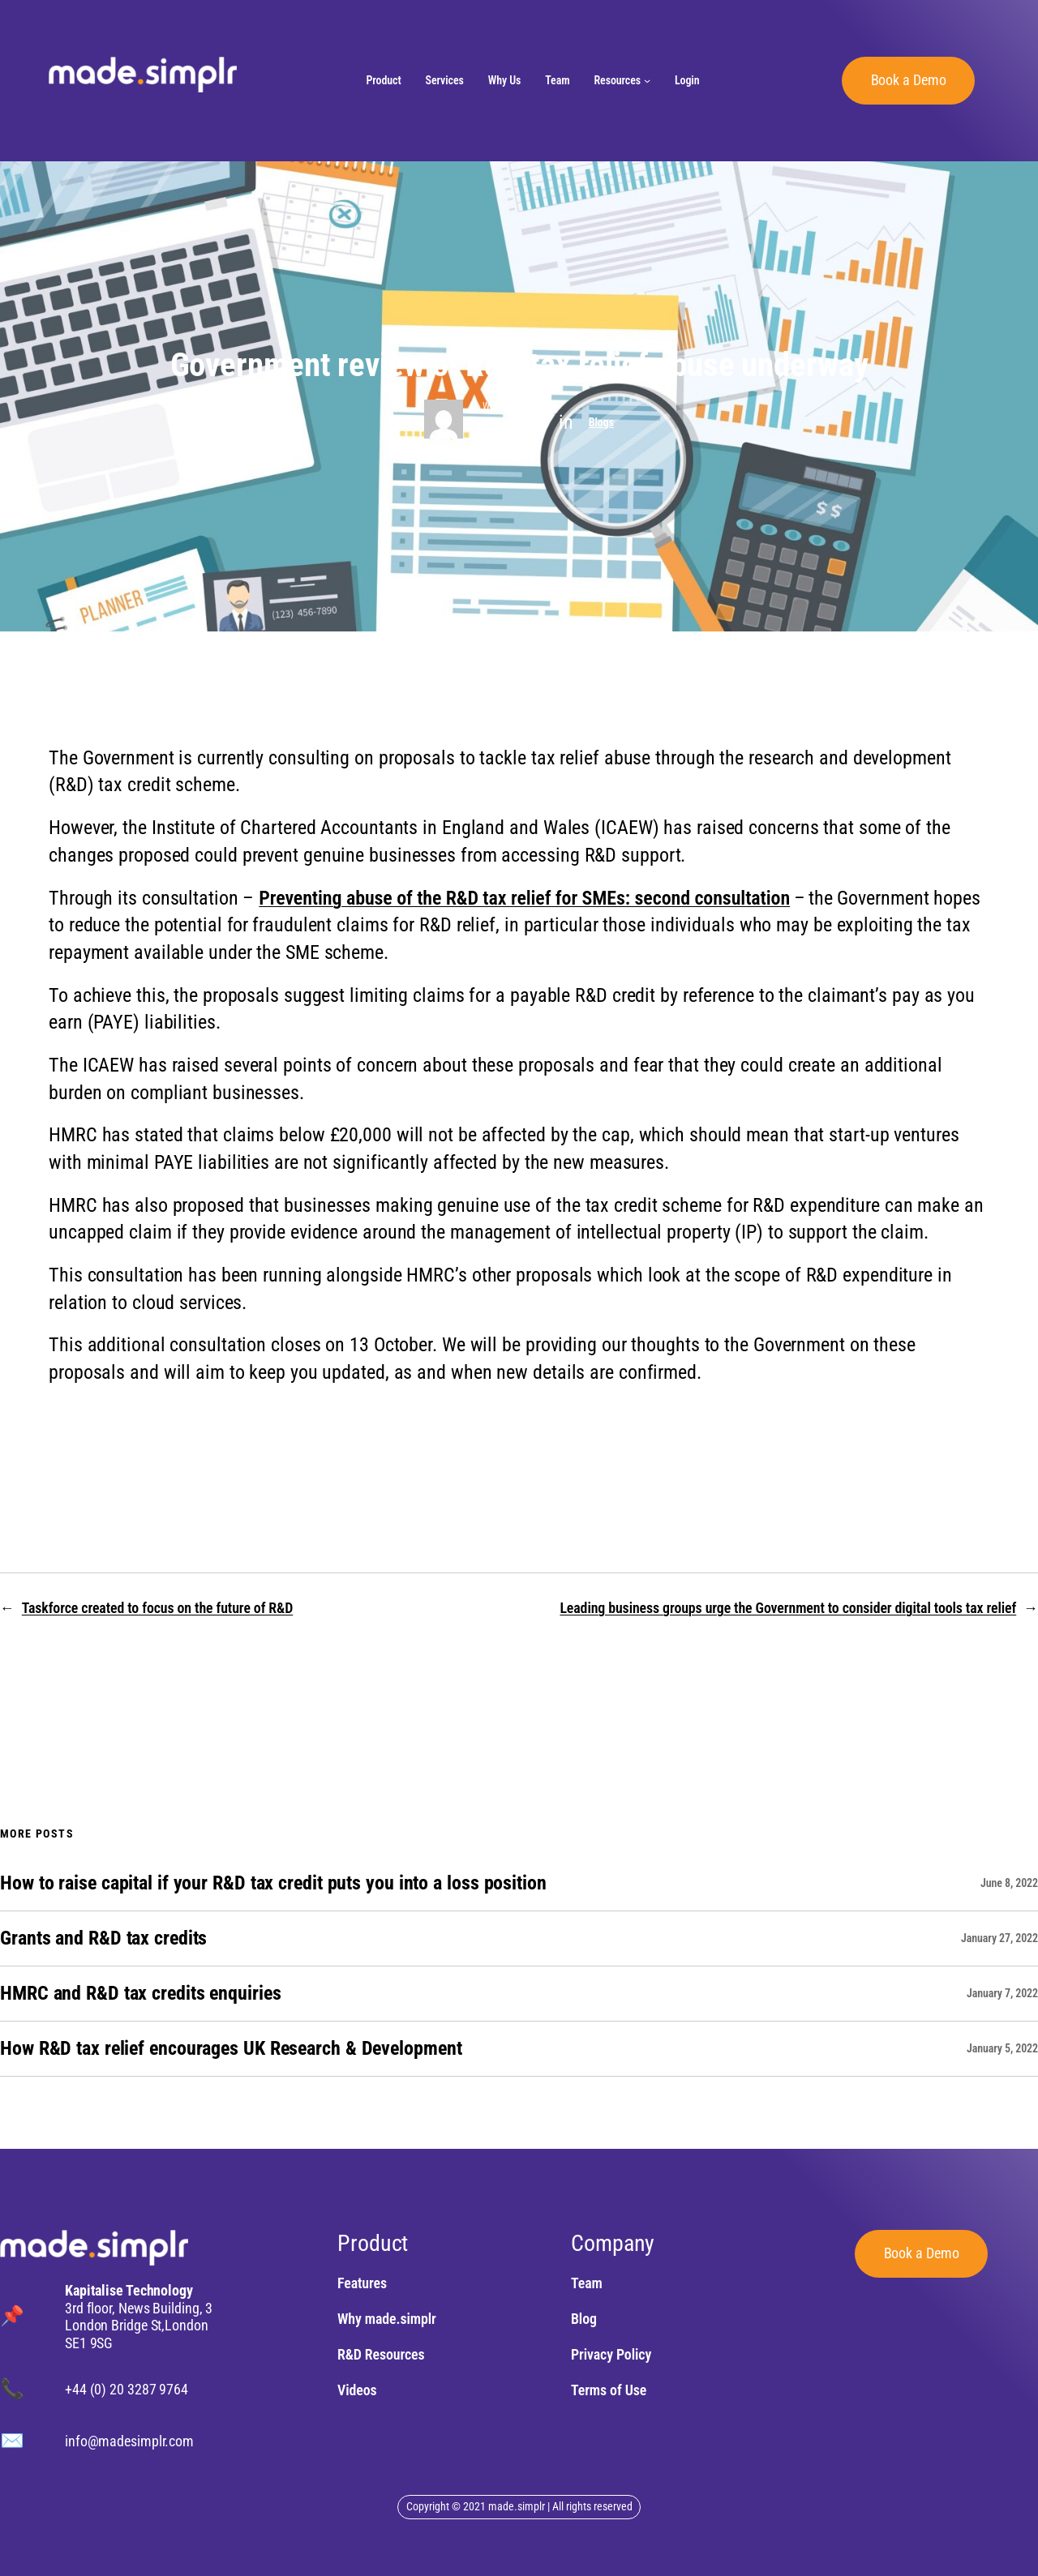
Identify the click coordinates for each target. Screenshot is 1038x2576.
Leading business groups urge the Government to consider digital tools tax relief (788, 1607)
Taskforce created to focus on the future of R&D (157, 1607)
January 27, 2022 (999, 1938)
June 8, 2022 (1009, 1882)
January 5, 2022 (1002, 2048)
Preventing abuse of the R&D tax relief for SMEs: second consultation (524, 898)
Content (513, 425)
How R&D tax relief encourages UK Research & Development (231, 2049)
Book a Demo (908, 79)
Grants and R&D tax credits (103, 1938)
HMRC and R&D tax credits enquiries (140, 1994)
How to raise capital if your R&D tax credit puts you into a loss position (273, 1883)
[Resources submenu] (647, 80)
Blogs (601, 422)
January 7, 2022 (1002, 1993)
